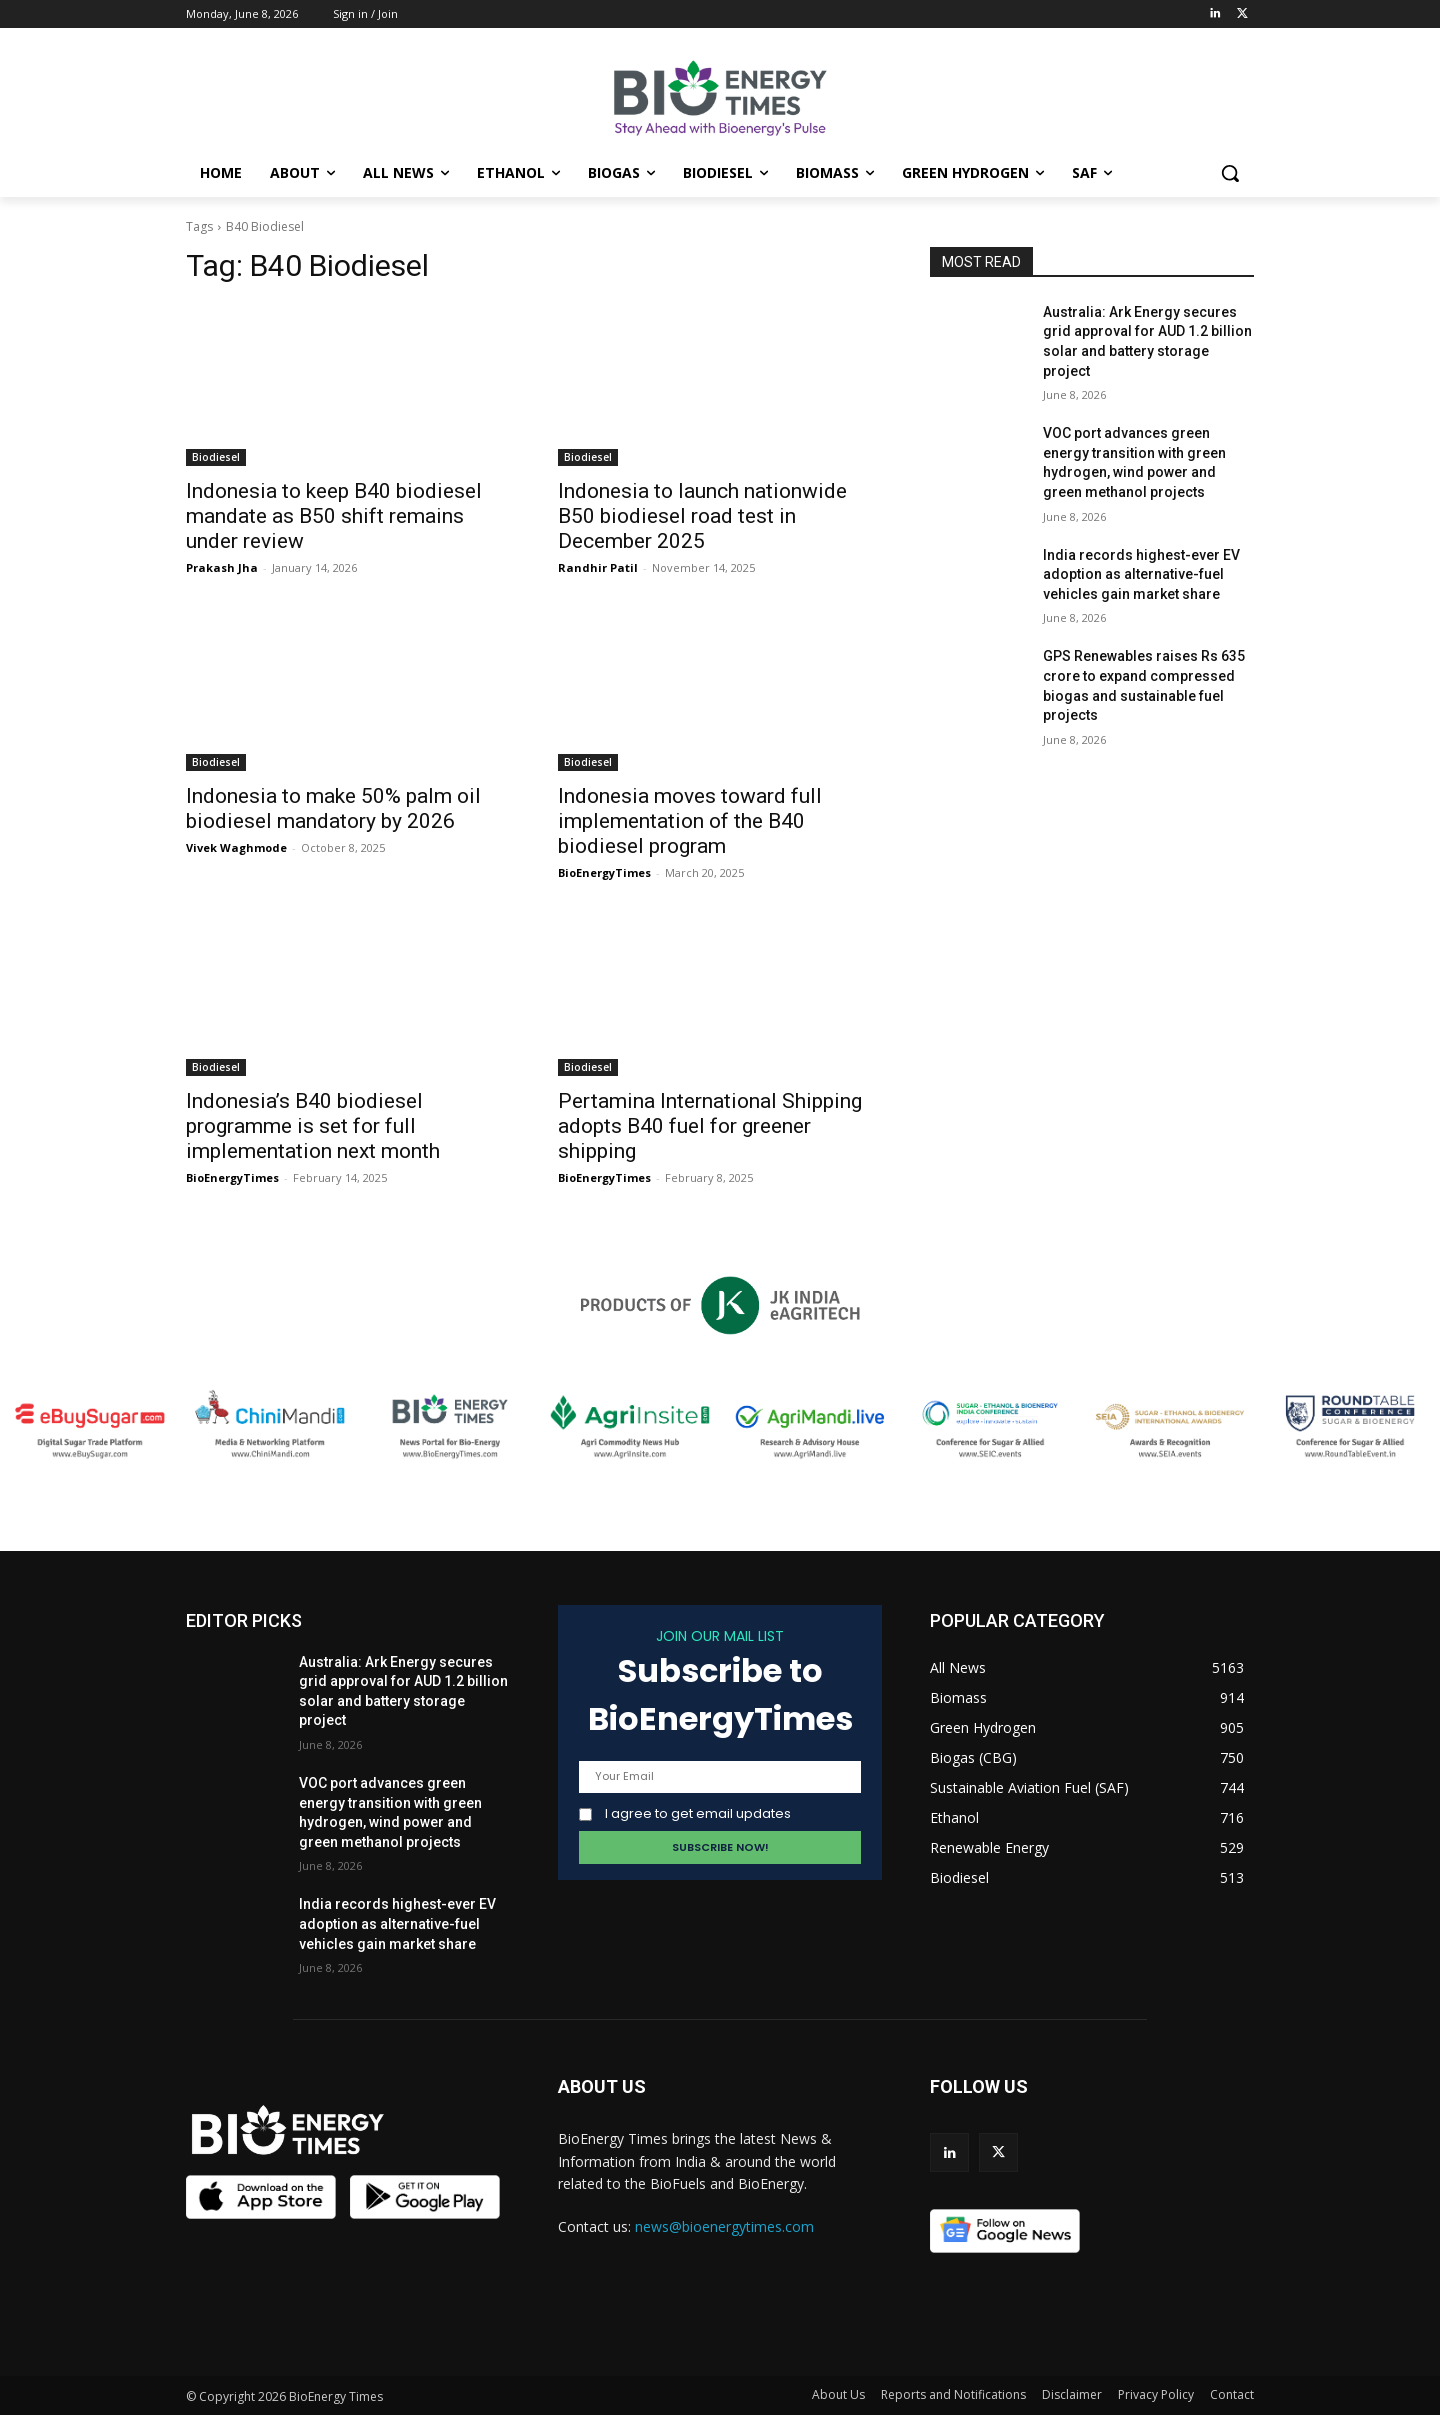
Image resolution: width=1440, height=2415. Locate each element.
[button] (1230, 173)
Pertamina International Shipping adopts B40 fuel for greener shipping (710, 1126)
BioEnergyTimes (604, 872)
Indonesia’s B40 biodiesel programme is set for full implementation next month (313, 1126)
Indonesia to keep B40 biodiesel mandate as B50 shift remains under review (334, 516)
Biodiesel (216, 457)
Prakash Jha (222, 567)
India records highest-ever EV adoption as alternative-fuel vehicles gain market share (1141, 574)
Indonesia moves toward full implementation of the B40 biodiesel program (690, 821)
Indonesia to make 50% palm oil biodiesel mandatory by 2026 (333, 808)
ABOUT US (602, 2086)
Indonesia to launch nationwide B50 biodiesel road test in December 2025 (702, 516)
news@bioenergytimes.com (724, 2226)
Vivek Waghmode (236, 847)
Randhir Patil (598, 567)
